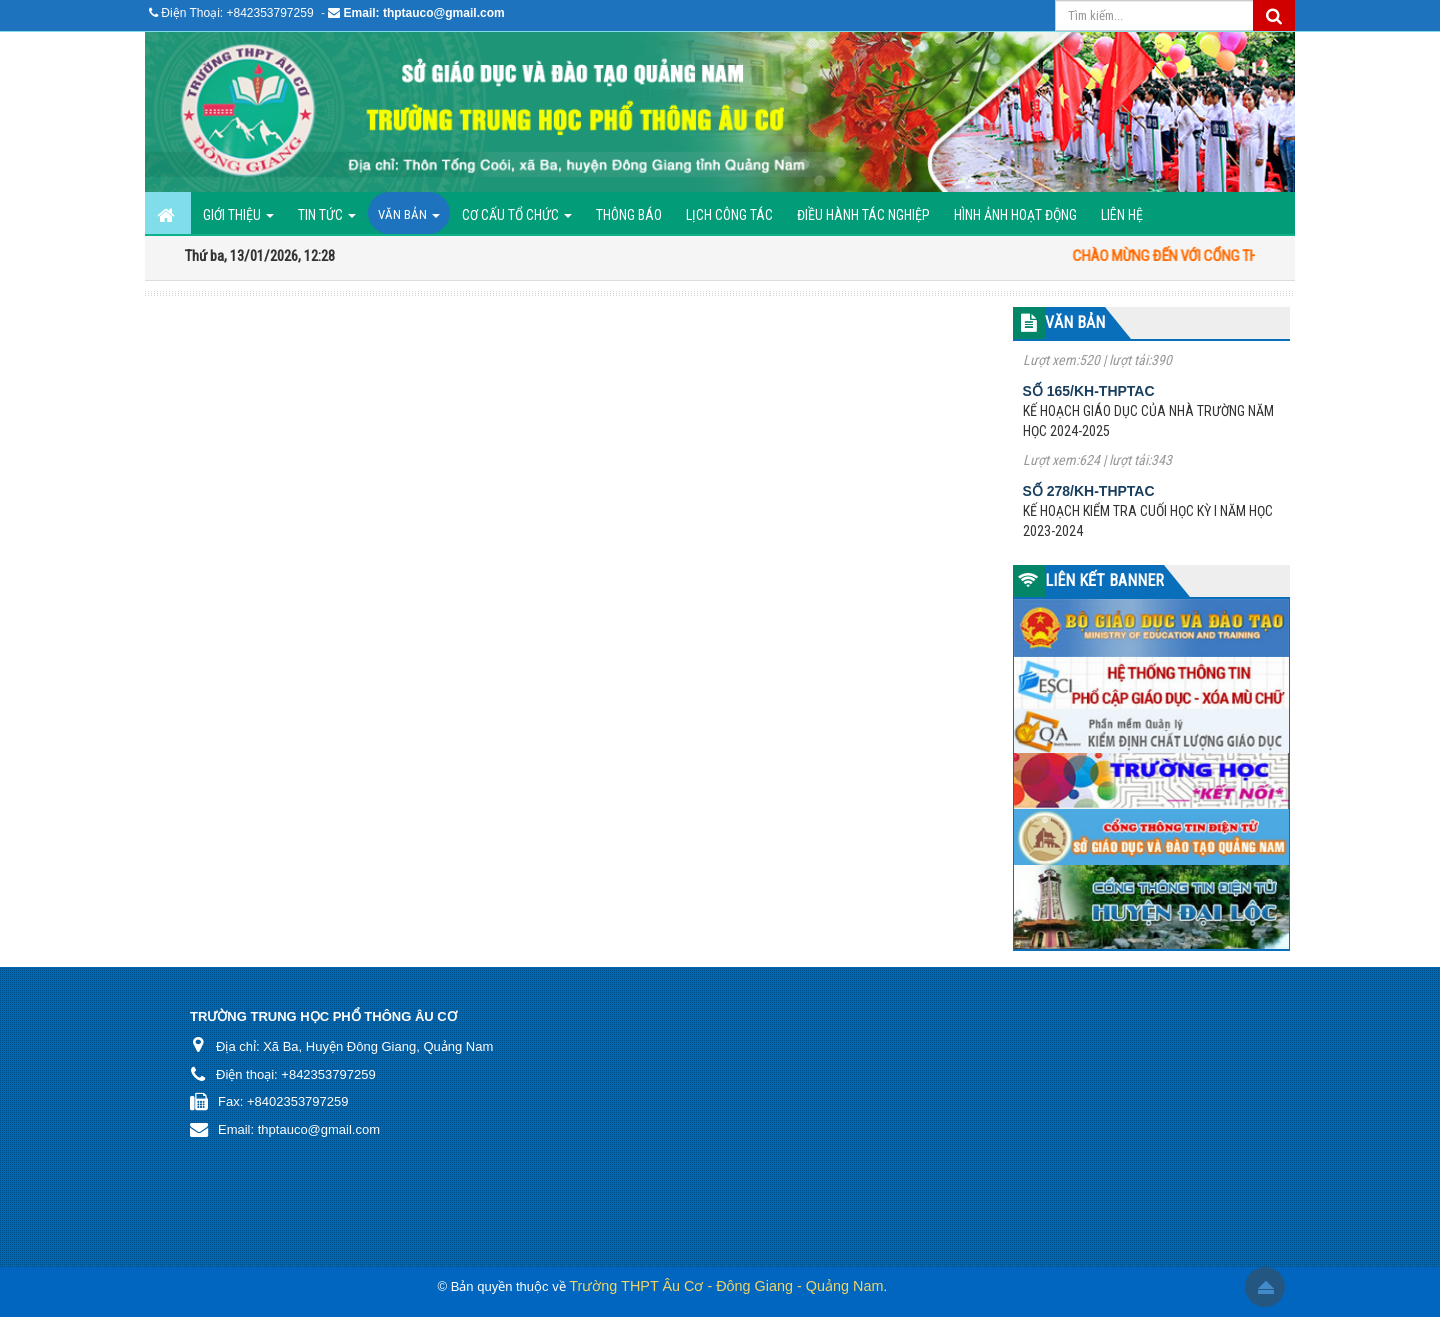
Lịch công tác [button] (729, 215)
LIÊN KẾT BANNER (1104, 580)
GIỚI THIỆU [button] (238, 220)
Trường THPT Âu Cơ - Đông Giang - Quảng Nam (726, 1286)
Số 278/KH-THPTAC (1089, 499)
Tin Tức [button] (327, 220)
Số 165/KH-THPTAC (1089, 399)
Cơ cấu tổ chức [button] (517, 220)
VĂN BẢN (1075, 322)
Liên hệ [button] (1122, 215)
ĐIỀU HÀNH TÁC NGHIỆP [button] (863, 215)
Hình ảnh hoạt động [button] (1015, 215)
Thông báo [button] (629, 215)
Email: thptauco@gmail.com (424, 13)
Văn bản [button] (409, 220)
